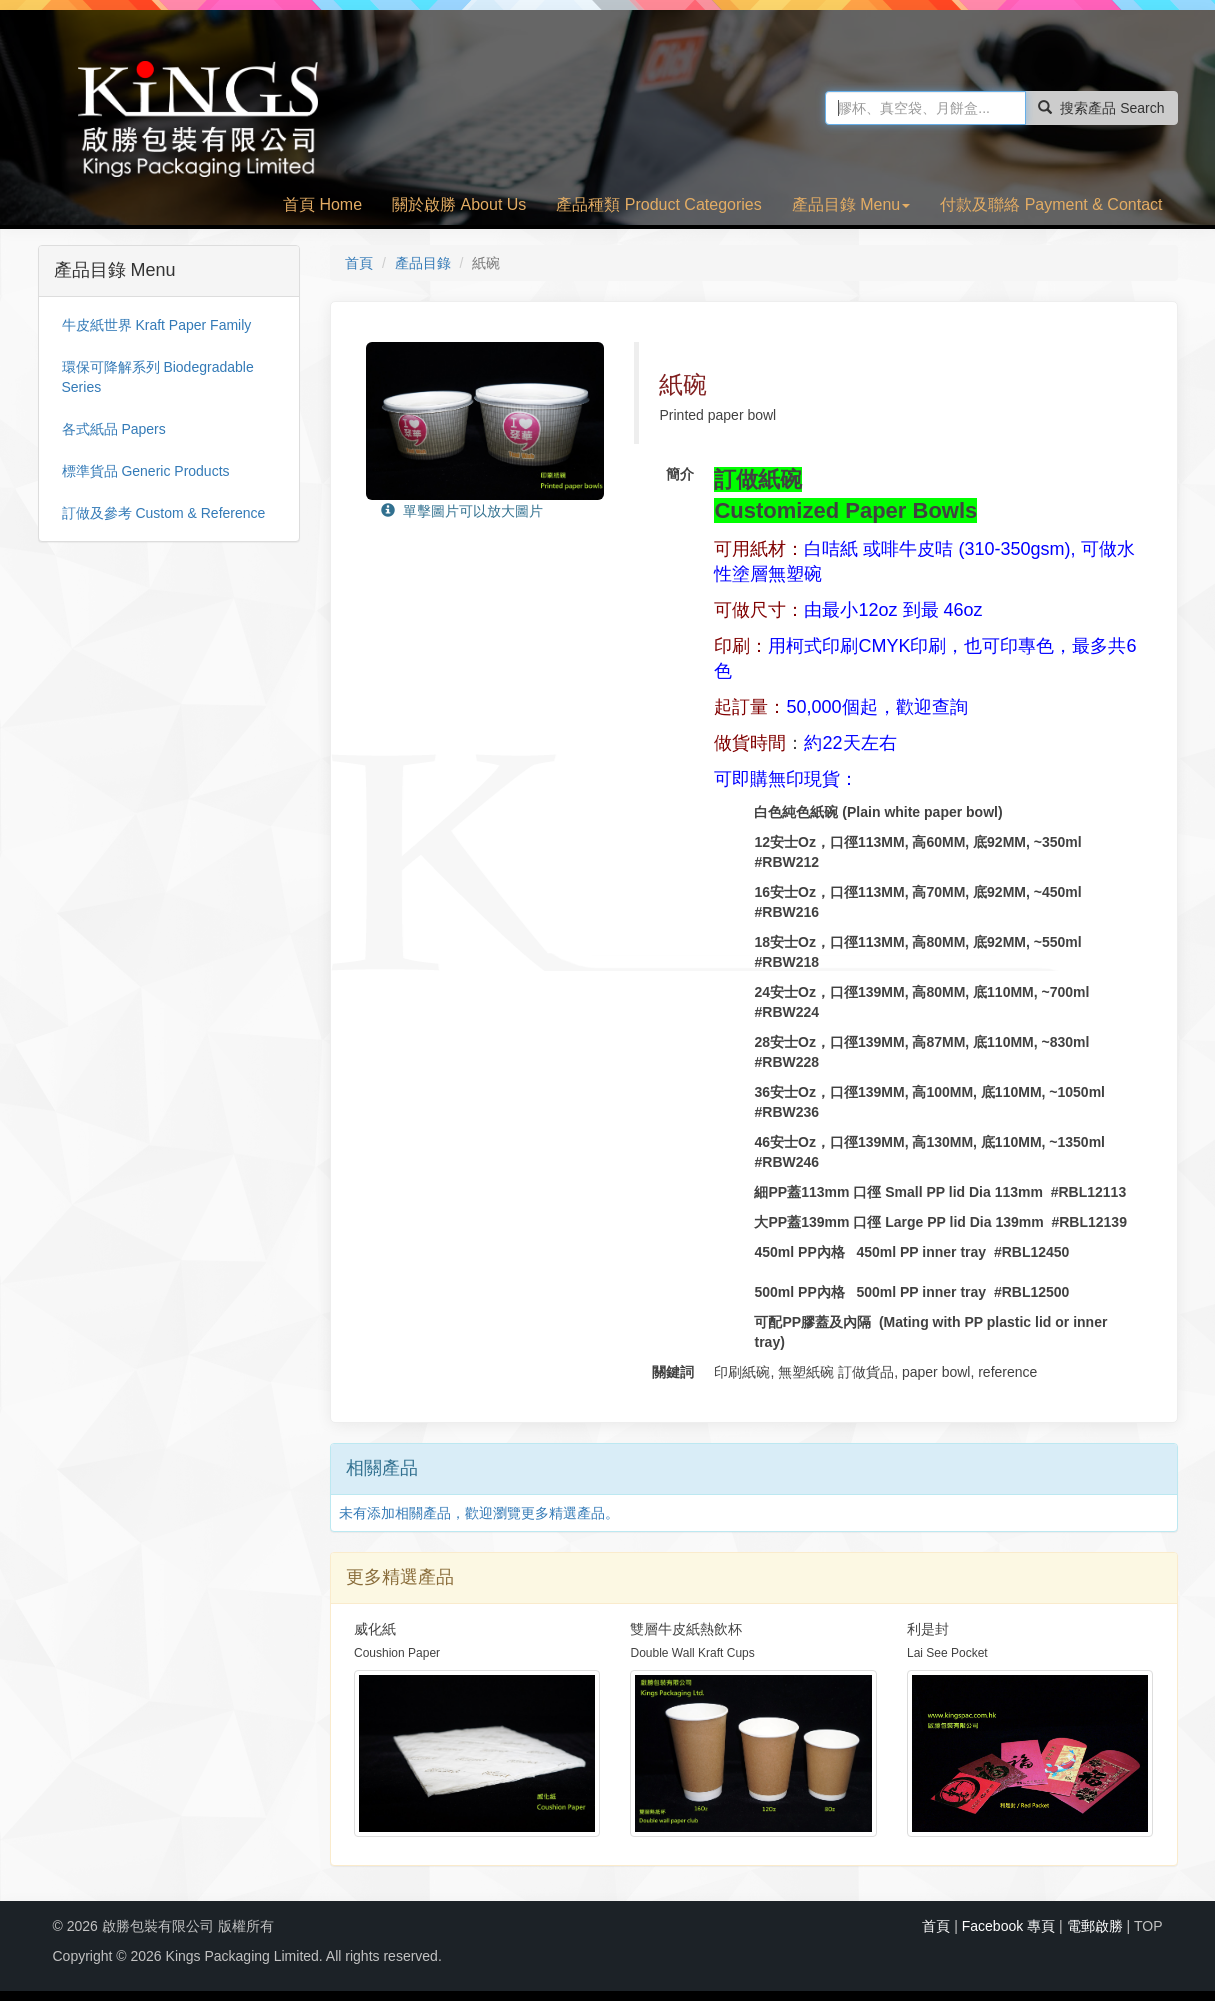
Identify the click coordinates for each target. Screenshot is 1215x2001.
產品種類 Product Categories (658, 204)
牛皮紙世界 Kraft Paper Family (157, 325)
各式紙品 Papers (114, 429)
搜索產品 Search (1101, 108)
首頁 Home (322, 204)
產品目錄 (423, 263)
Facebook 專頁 (1008, 1926)
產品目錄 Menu (851, 204)
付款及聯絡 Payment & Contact (1051, 204)
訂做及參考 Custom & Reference (164, 513)
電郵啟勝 (1095, 1926)
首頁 (359, 263)
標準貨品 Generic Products (146, 471)
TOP (1148, 1926)
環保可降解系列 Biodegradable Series (158, 377)
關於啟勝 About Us (459, 204)
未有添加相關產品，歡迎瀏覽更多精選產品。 (479, 1513)
